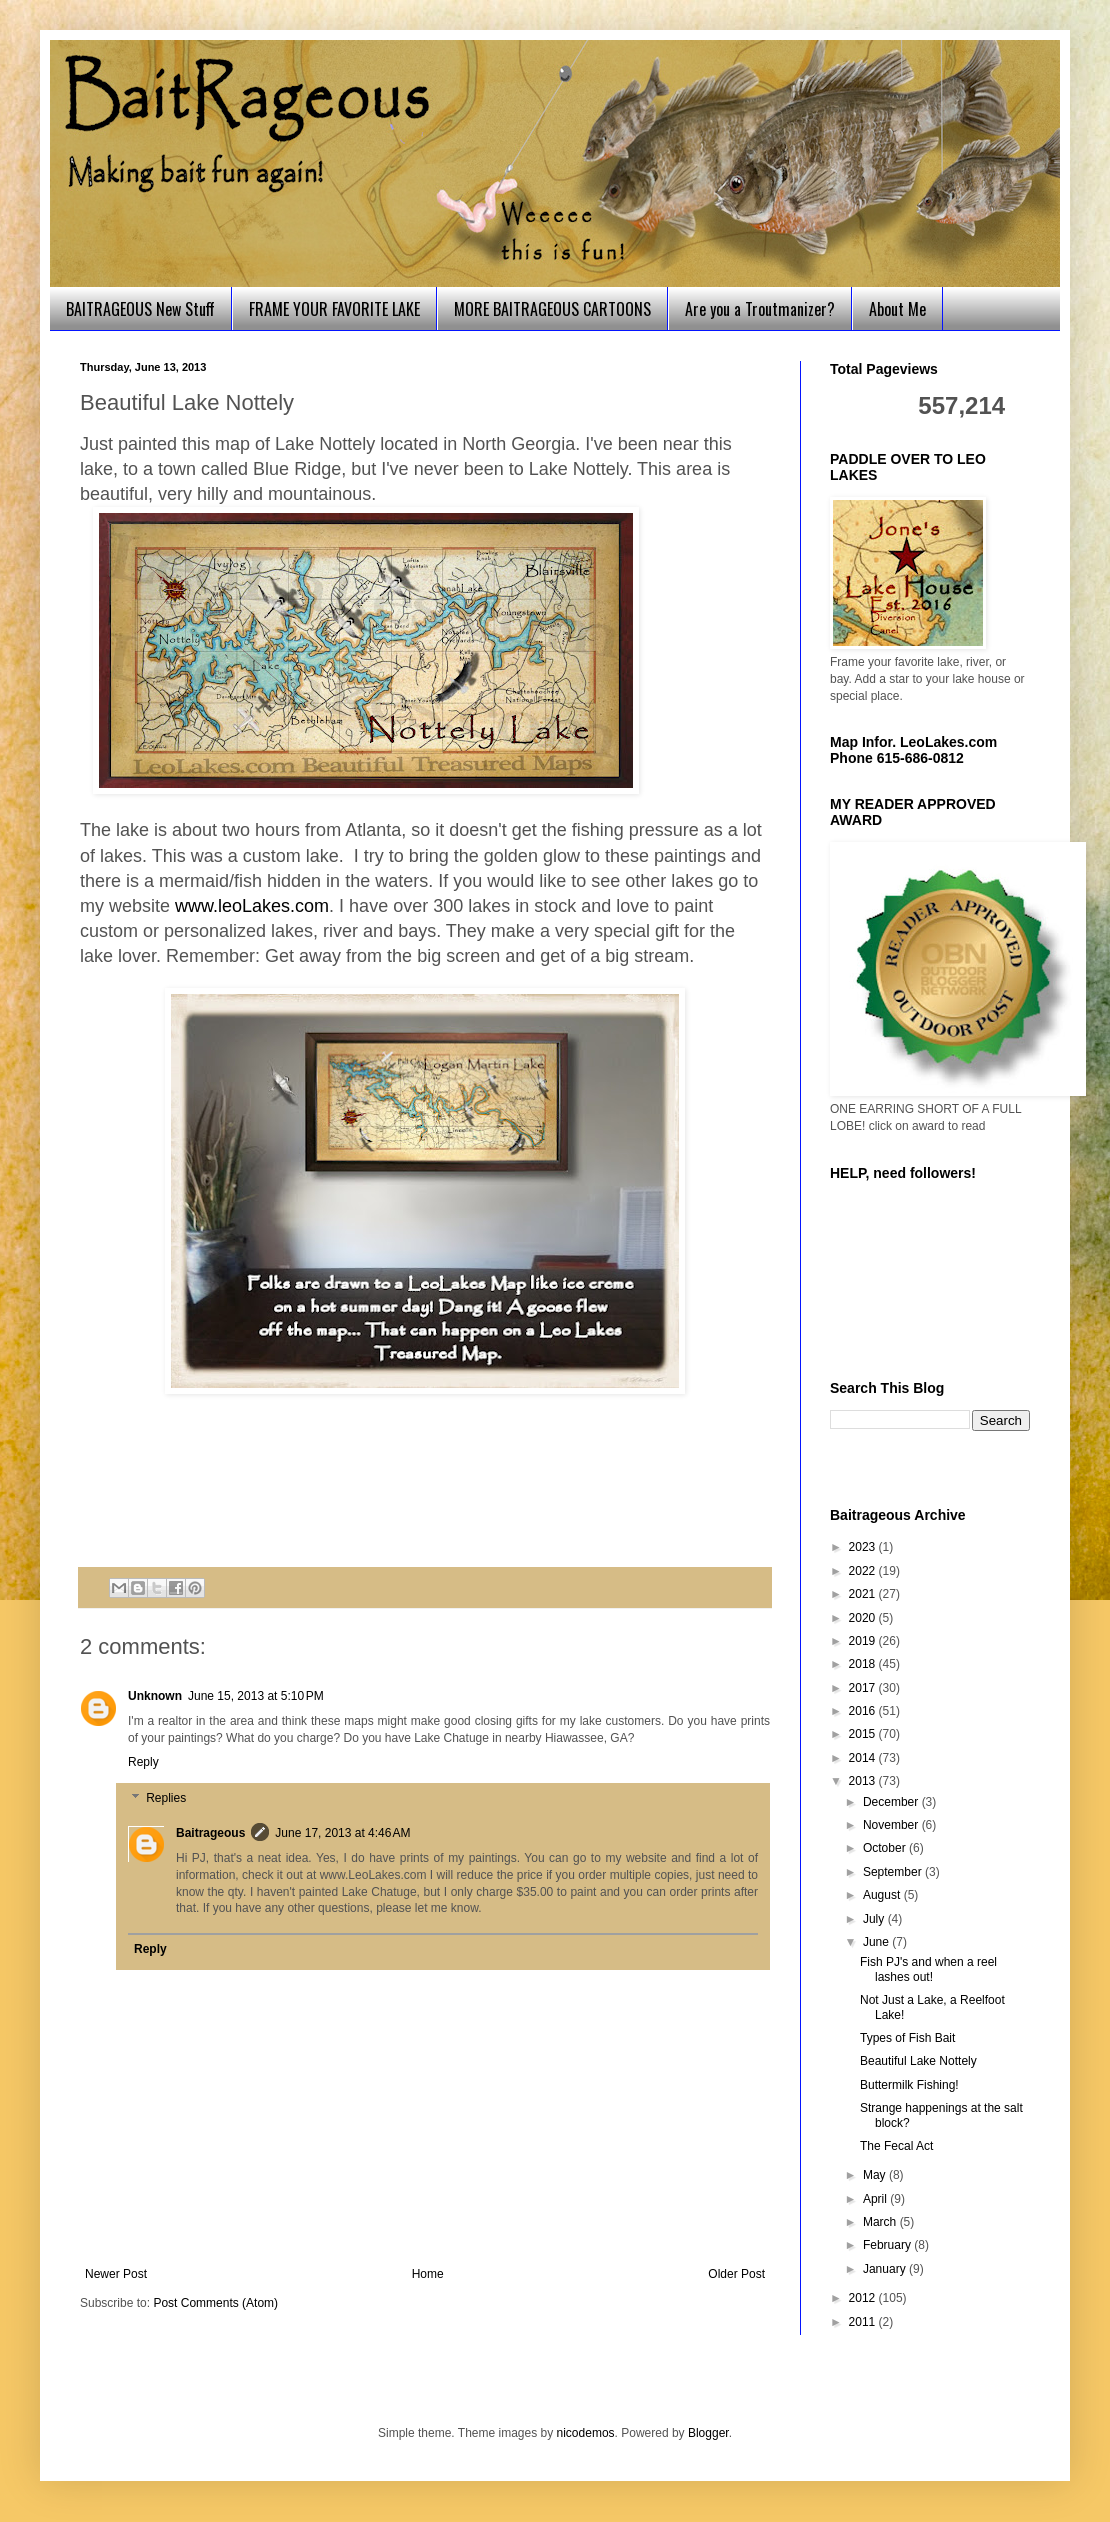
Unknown (155, 1696)
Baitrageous (210, 1833)
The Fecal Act (896, 2146)
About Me (897, 309)
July (875, 1919)
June (877, 1942)
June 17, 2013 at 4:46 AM (342, 1833)
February (888, 2245)
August (883, 1895)
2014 (864, 1758)
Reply (143, 1762)
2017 (864, 1688)
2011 (864, 2322)
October (886, 1848)
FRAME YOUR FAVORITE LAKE (334, 309)
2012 (864, 2298)
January (886, 2269)
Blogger (708, 2433)
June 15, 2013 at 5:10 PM (256, 1696)
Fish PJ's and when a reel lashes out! (928, 1969)
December (892, 1802)
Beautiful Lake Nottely (918, 2061)
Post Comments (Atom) (215, 2303)
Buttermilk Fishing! (909, 2085)
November (892, 1825)
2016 (864, 1711)
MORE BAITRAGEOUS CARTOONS (552, 309)
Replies (166, 1798)
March (881, 2222)
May (876, 2175)
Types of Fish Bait (907, 2038)
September (894, 1872)
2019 (864, 1641)
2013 (864, 1781)
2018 (864, 1664)
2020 (864, 1618)
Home (428, 2274)
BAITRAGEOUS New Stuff (140, 309)
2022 (864, 1571)
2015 (864, 1734)
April (876, 2199)
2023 (864, 1547)
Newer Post (116, 2274)
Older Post (736, 2274)
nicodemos (586, 2433)
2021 (864, 1594)
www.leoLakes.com (252, 906)
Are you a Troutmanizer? (760, 309)
